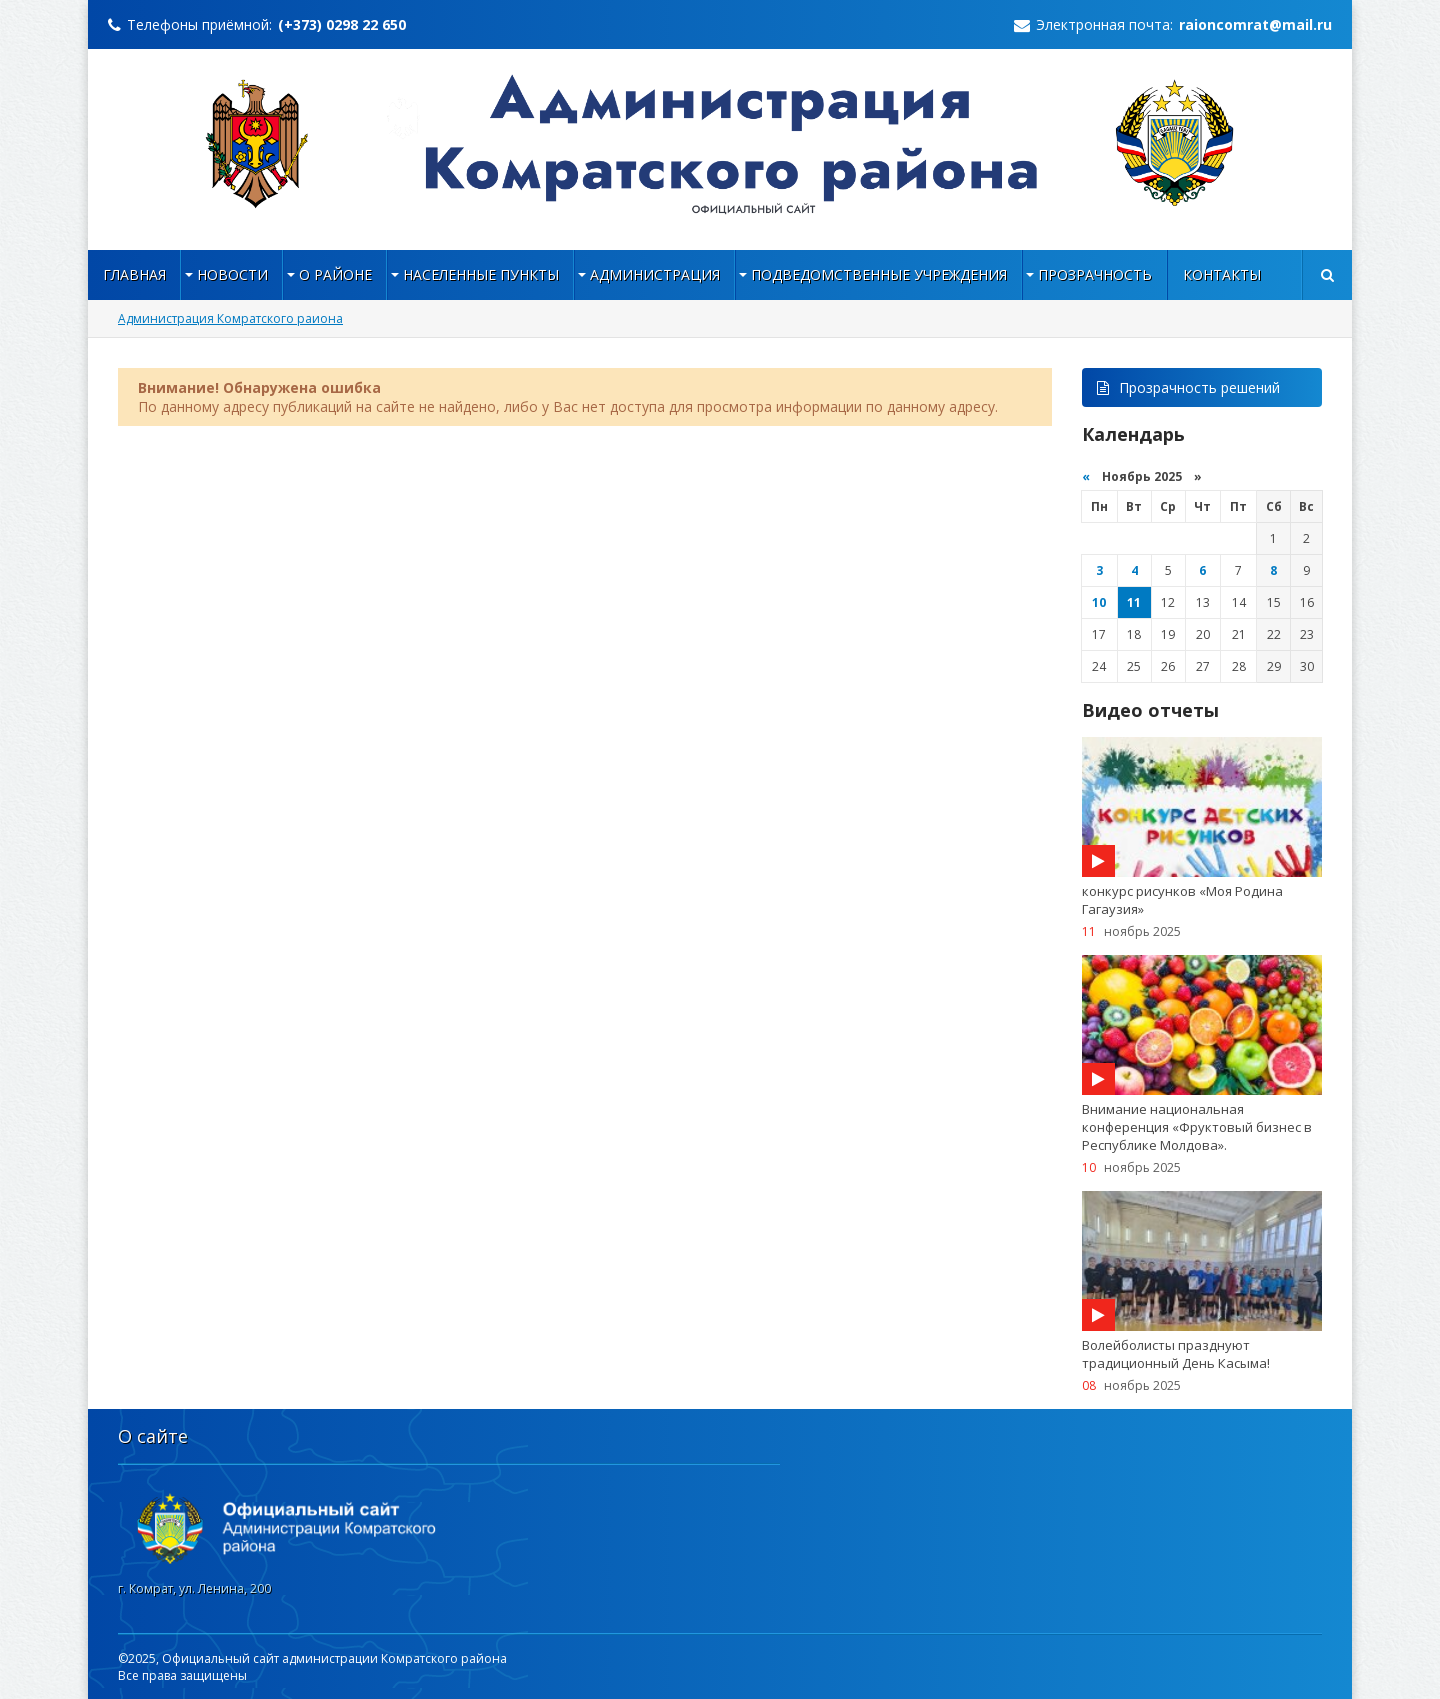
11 (1134, 602)
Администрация (655, 274)
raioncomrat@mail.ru (1255, 24)
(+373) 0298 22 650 (342, 24)
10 (1099, 602)
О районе (335, 274)
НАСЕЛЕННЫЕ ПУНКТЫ (481, 274)
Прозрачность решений (1188, 387)
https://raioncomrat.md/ (720, 144)
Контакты (1222, 274)
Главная (134, 274)
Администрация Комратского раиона (230, 318)
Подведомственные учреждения (879, 274)
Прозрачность (1095, 274)
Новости (232, 274)
